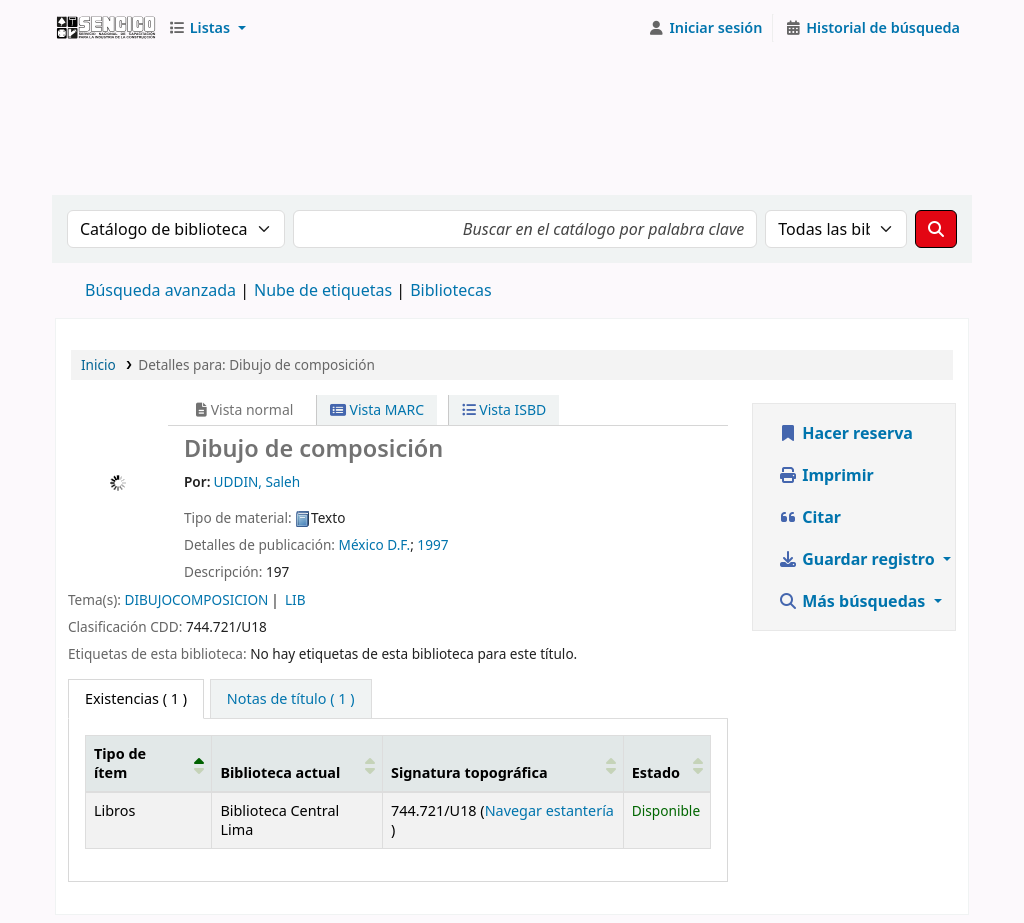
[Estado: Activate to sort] (666, 763)
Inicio (98, 364)
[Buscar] (936, 229)
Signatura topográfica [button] (469, 772)
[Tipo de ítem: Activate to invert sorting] (149, 763)
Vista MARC (377, 409)
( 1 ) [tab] (136, 698)
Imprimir (826, 475)
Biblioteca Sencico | (106, 28)
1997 (432, 544)
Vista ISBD (504, 409)
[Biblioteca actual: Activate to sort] (297, 763)
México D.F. (375, 544)
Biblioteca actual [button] (280, 772)
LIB (295, 599)
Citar (809, 517)
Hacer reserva (845, 433)
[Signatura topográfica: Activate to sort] (503, 763)
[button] (207, 28)
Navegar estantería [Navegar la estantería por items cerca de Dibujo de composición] (549, 810)
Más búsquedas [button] (854, 601)
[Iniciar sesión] (705, 28)
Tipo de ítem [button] (120, 763)
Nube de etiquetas (323, 290)
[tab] (291, 699)
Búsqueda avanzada (160, 290)
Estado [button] (656, 772)
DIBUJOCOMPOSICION (196, 599)
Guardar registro (858, 559)
